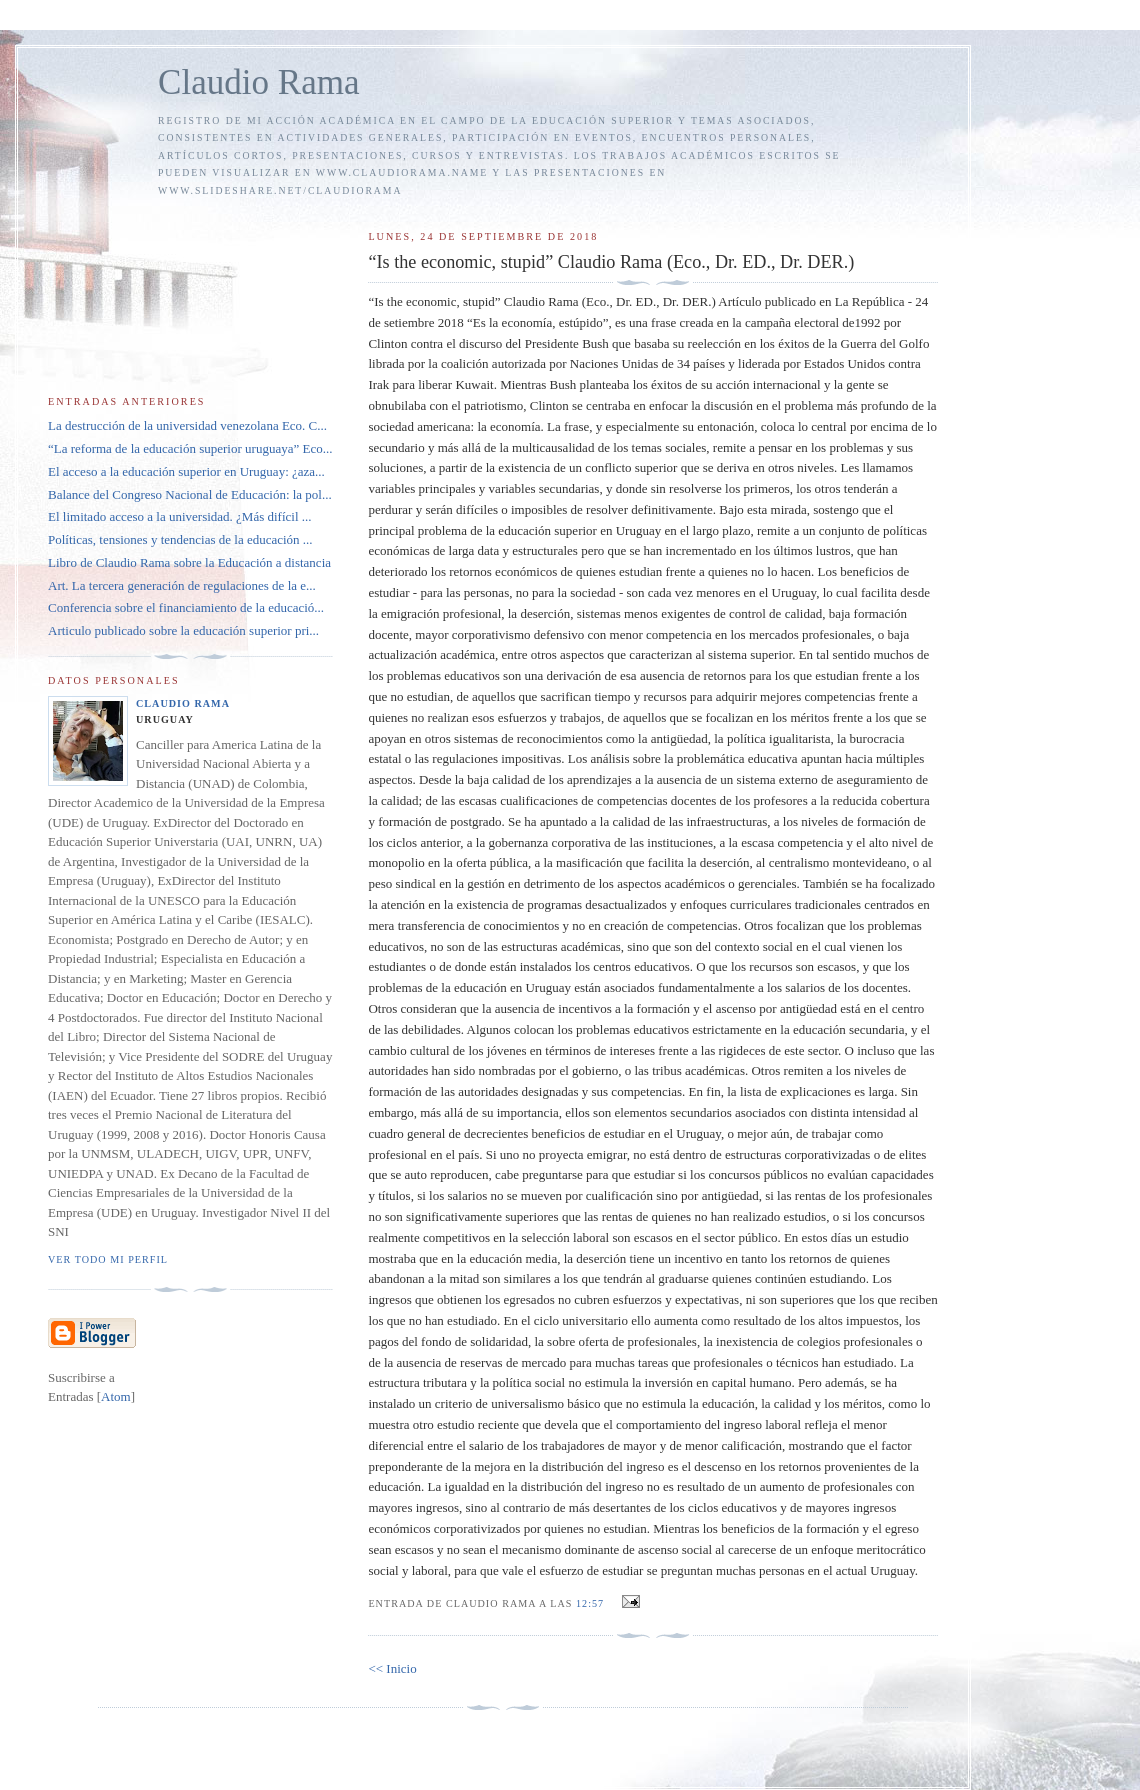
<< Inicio (392, 1668)
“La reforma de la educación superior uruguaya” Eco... (190, 448)
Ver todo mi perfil (108, 1259)
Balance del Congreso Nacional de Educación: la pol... (190, 494)
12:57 (592, 1603)
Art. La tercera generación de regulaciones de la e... (182, 585)
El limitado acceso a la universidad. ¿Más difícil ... (180, 516)
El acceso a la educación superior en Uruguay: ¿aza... (186, 471)
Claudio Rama (259, 82)
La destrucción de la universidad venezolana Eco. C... (187, 425)
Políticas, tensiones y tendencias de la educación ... (180, 539)
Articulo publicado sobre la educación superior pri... (183, 630)
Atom (116, 1396)
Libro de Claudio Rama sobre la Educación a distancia (189, 562)
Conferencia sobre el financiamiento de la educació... (186, 607)
